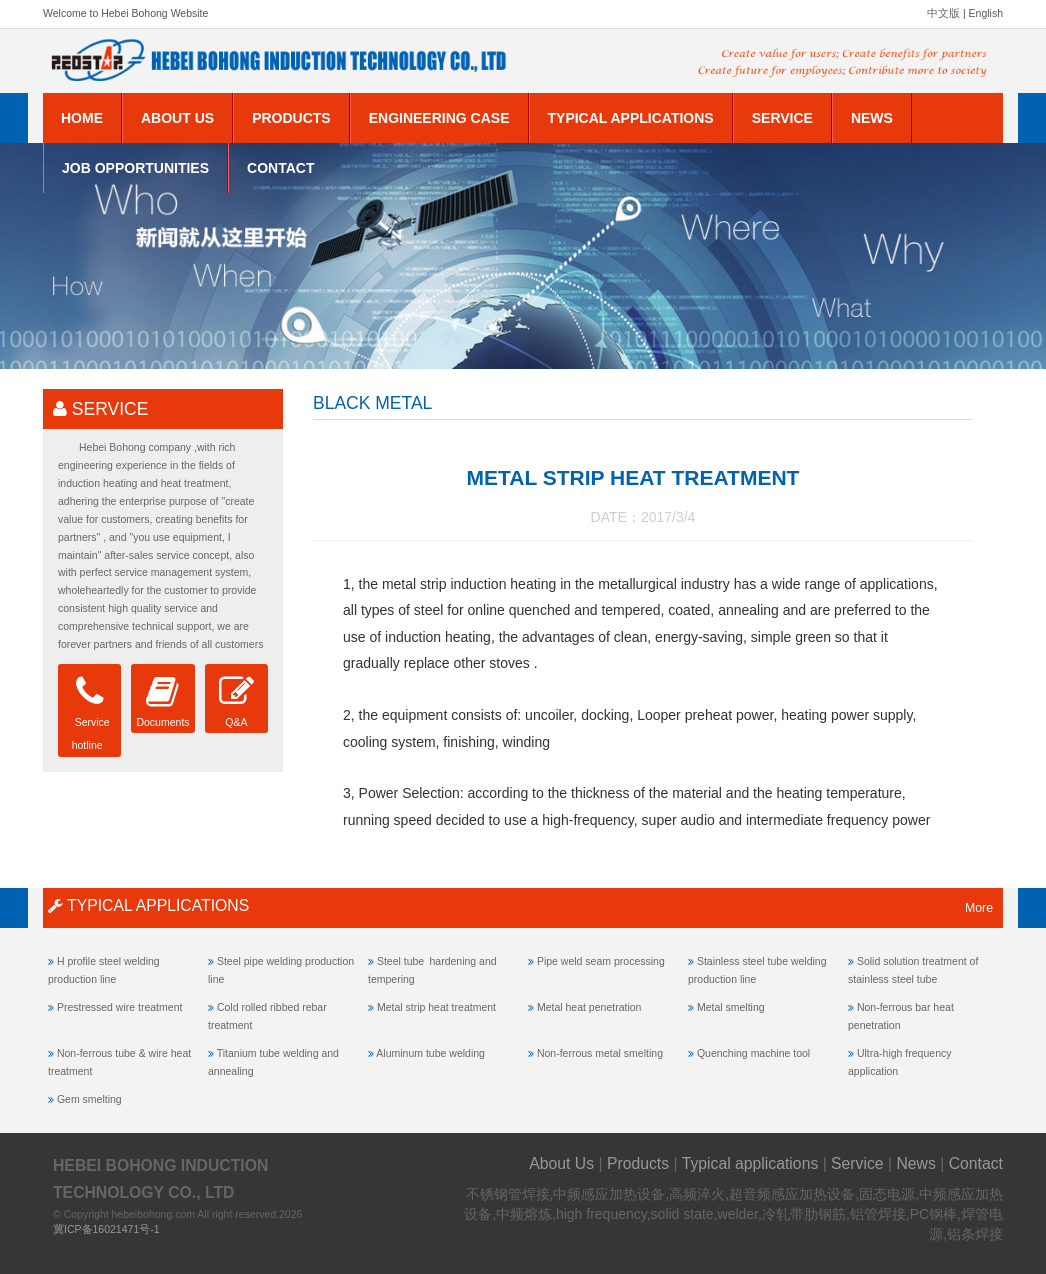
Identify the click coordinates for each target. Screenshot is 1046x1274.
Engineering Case (439, 118)
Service (782, 118)
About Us (177, 118)
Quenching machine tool (753, 1053)
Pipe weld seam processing (601, 961)
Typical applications (631, 118)
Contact (280, 168)
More (979, 908)
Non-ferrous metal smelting (600, 1053)
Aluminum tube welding (430, 1053)
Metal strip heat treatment (436, 1007)
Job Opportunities (135, 168)
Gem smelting (89, 1099)
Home (82, 118)
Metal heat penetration (589, 1007)
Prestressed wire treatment (119, 1007)
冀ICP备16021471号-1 (106, 1229)
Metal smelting (731, 1007)
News (872, 118)
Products (291, 118)
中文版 (943, 13)
